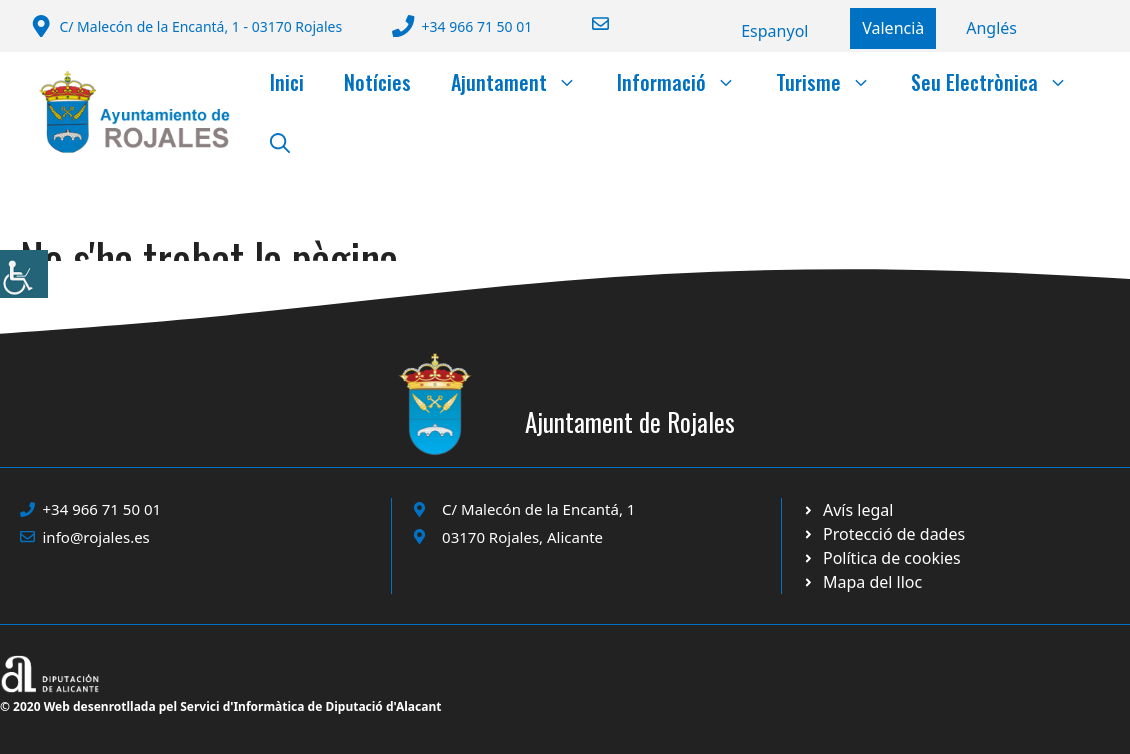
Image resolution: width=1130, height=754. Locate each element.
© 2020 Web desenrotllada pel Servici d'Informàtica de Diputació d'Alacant (220, 706)
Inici (287, 82)
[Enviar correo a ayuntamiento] (588, 23)
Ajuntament (524, 82)
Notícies (377, 82)
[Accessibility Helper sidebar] (24, 274)
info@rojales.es (96, 537)
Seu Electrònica (999, 82)
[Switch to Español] (774, 31)
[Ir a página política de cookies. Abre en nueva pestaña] (883, 534)
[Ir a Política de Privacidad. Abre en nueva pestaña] (847, 510)
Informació (686, 82)
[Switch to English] (991, 28)
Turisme (833, 82)
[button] (280, 142)
